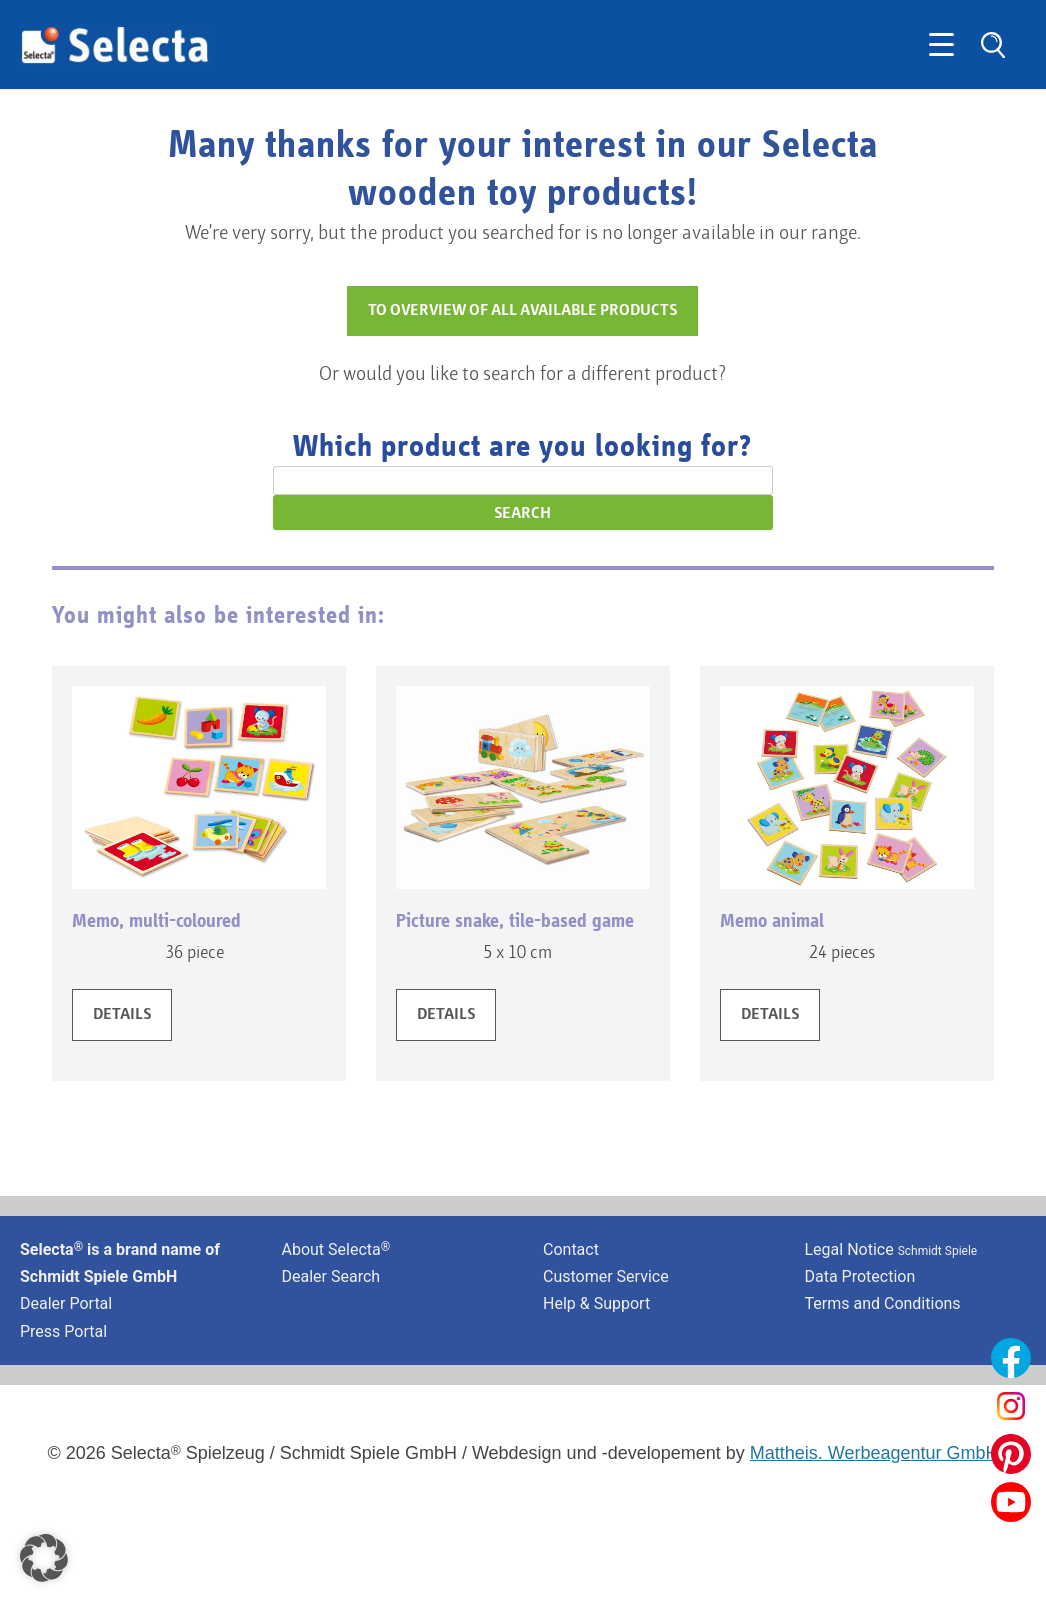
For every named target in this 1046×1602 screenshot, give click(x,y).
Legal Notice (891, 1249)
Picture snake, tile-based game (515, 921)
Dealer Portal (66, 1303)
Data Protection (860, 1276)
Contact (571, 1249)
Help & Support (596, 1303)
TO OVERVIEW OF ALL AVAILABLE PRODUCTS (522, 311)
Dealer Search (331, 1276)
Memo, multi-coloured (156, 921)
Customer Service (606, 1276)
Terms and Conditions (883, 1303)
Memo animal (772, 921)
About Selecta (336, 1249)
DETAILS (122, 1015)
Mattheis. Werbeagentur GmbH (874, 1453)
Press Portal (63, 1331)
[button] (44, 1558)
